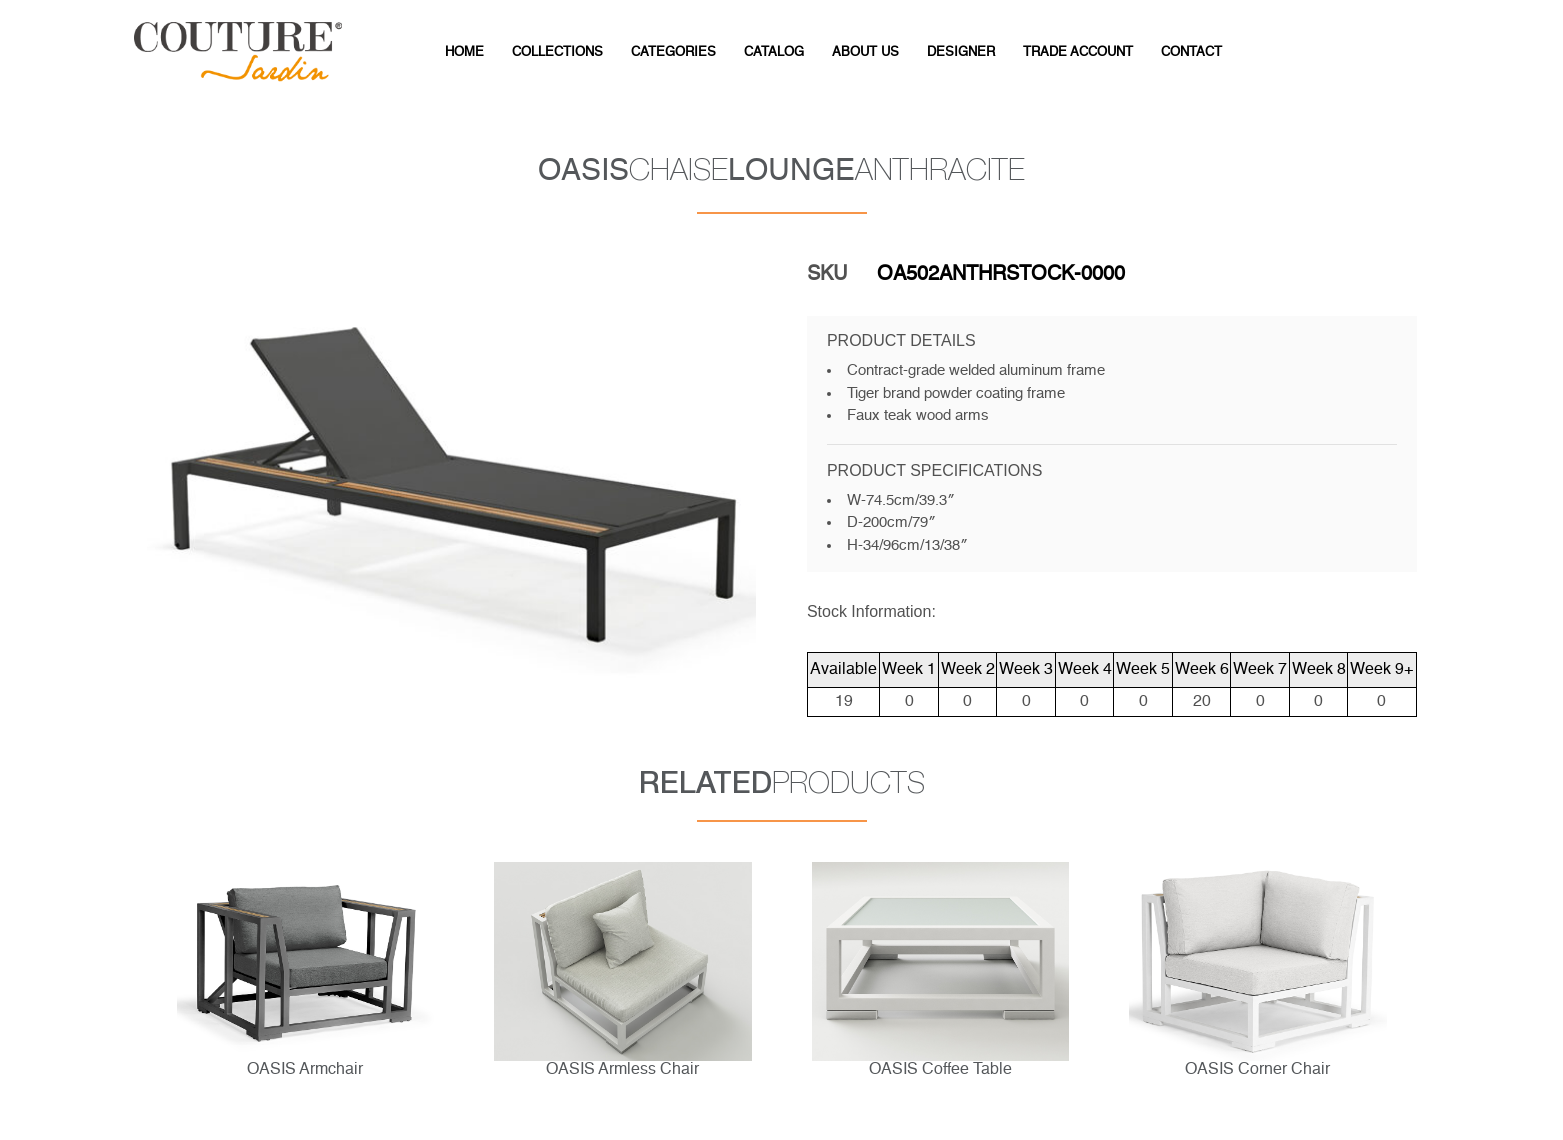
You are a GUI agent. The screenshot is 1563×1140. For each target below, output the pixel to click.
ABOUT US (865, 52)
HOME (464, 52)
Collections (557, 52)
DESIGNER (961, 52)
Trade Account (1078, 52)
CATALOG (774, 52)
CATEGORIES (673, 52)
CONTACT (1191, 52)
